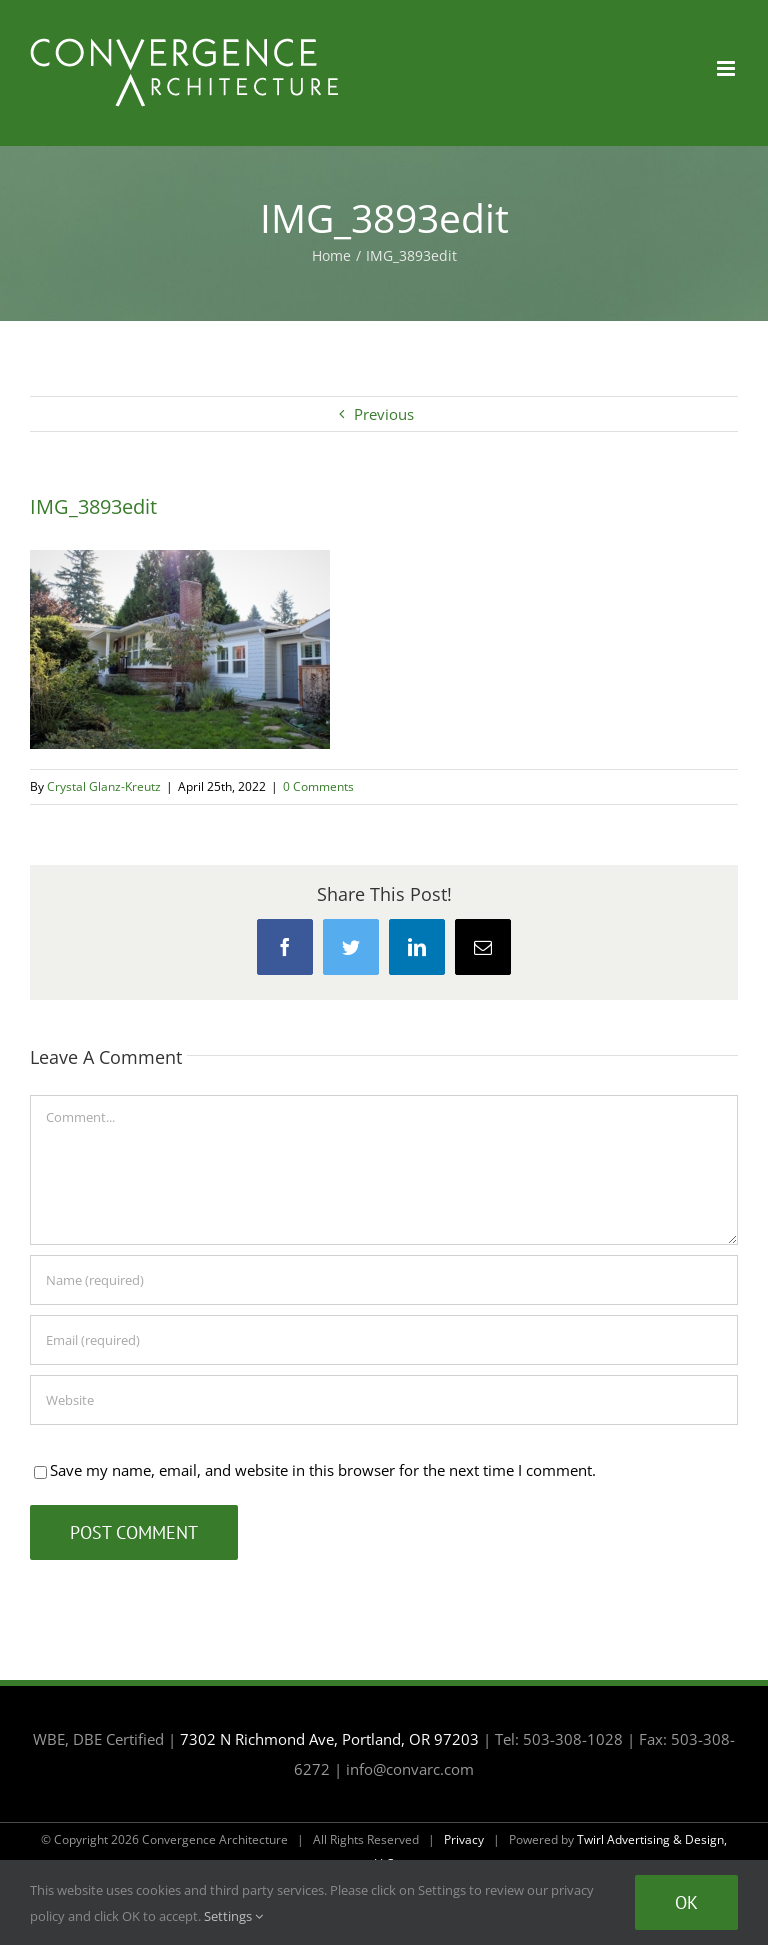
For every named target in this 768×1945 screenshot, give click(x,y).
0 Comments (318, 786)
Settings (233, 1916)
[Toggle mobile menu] (727, 68)
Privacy (464, 1839)
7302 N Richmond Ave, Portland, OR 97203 (329, 1739)
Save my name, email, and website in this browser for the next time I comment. (323, 1470)
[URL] (384, 1400)
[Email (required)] (384, 1340)
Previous (384, 414)
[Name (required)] (384, 1280)
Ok (686, 1902)
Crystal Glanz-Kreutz (104, 786)
